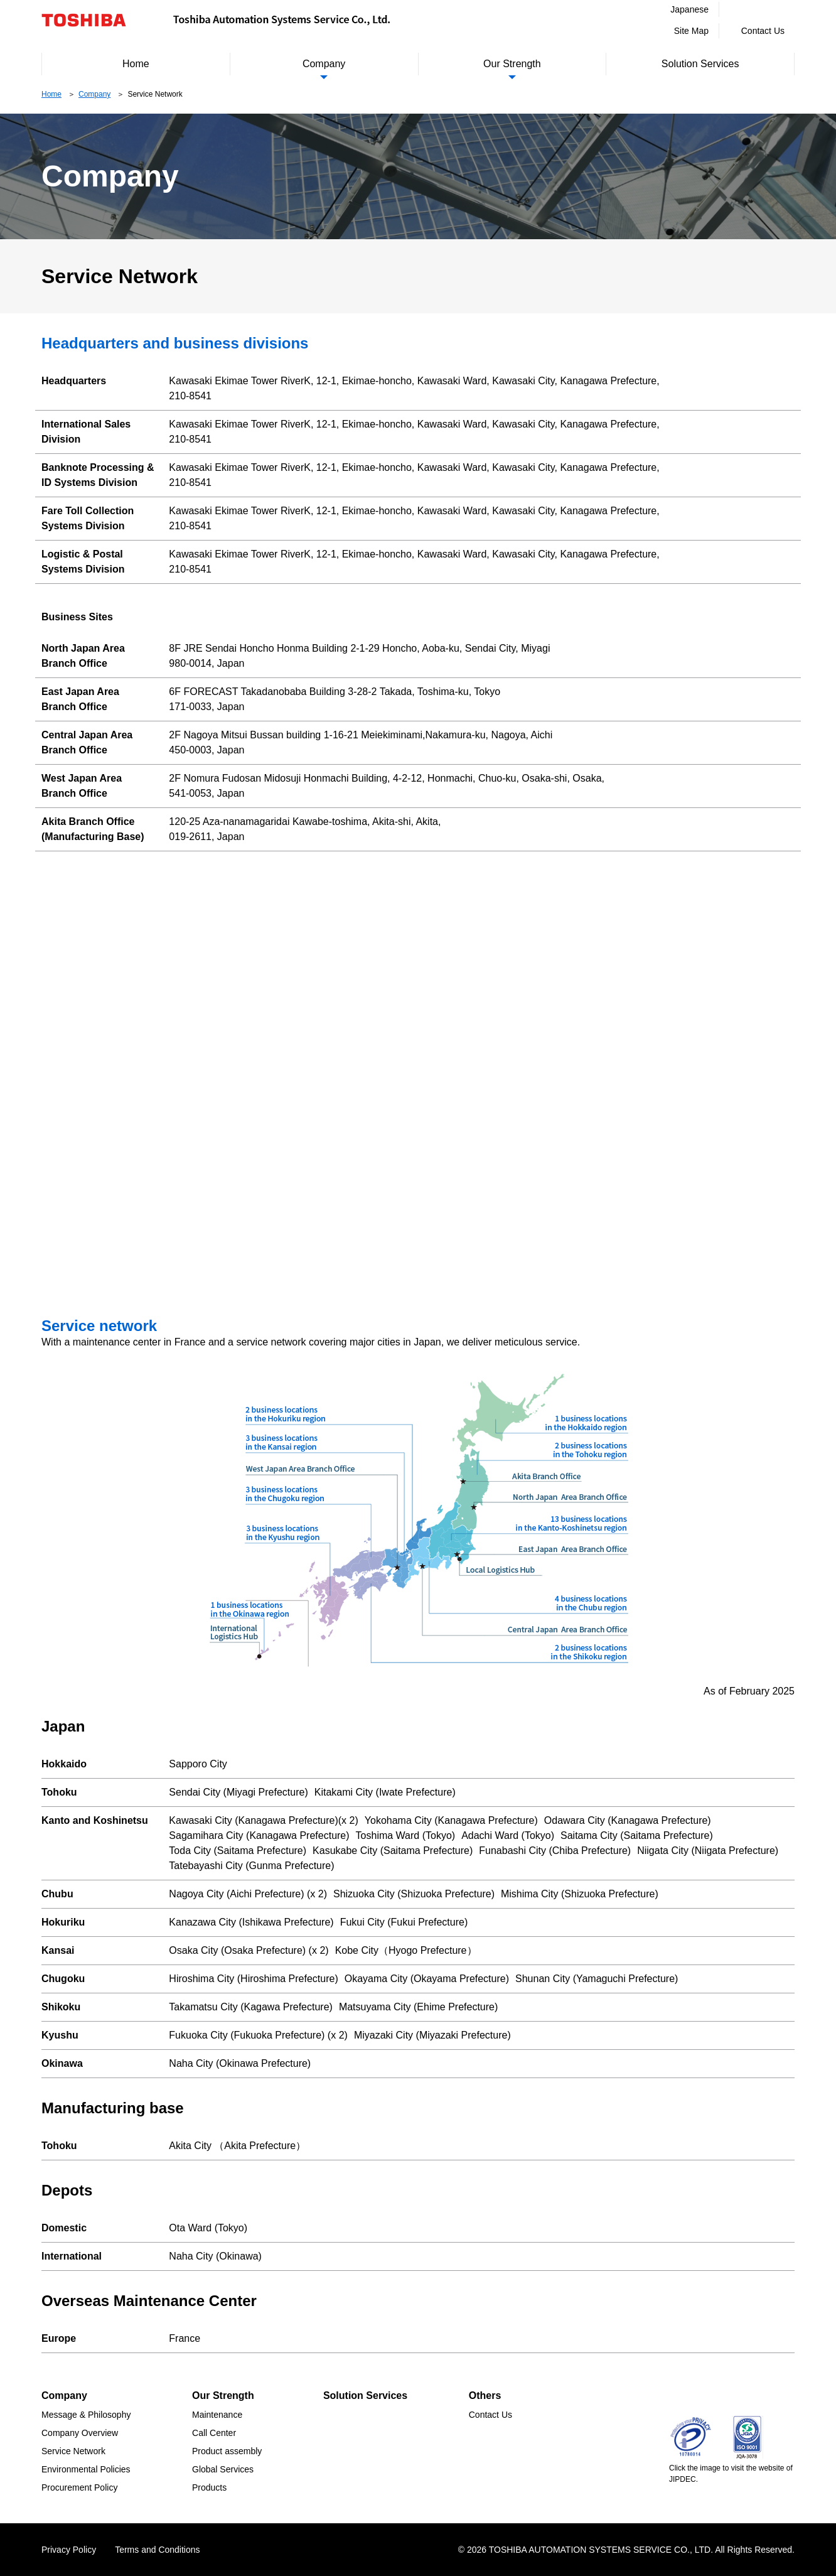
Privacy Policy (68, 2550)
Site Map (691, 31)
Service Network (73, 2451)
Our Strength (512, 63)
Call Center (214, 2433)
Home (135, 63)
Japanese (689, 9)
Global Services (223, 2469)
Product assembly (227, 2451)
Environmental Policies (86, 2469)
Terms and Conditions (157, 2550)
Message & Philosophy (86, 2415)
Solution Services (700, 63)
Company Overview (79, 2433)
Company (324, 63)
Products (209, 2487)
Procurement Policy (79, 2487)
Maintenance (217, 2415)
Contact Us (763, 31)
